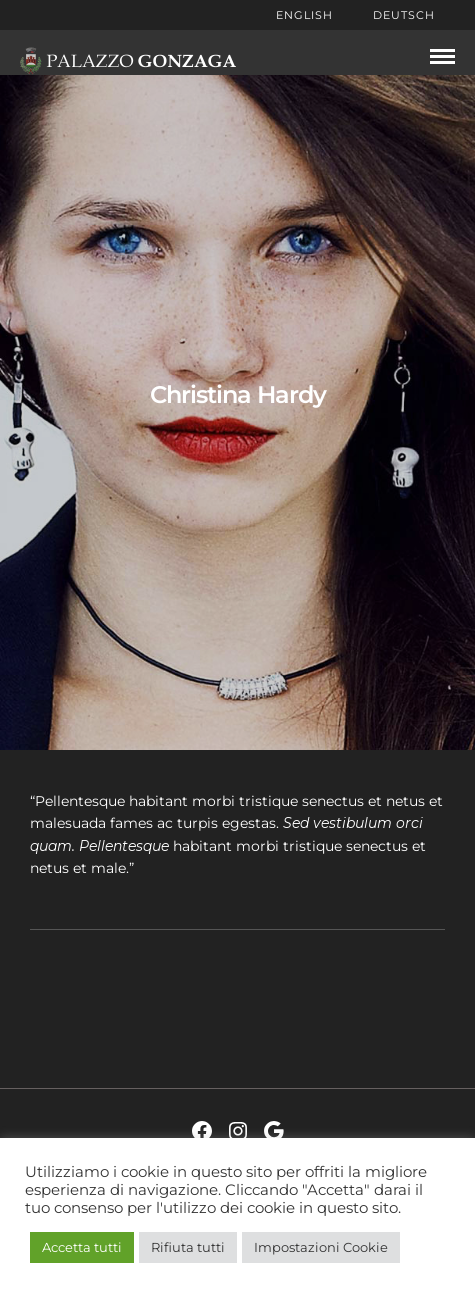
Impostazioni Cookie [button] (321, 1247)
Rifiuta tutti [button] (188, 1247)
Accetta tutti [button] (82, 1247)
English (304, 15)
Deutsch (404, 15)
